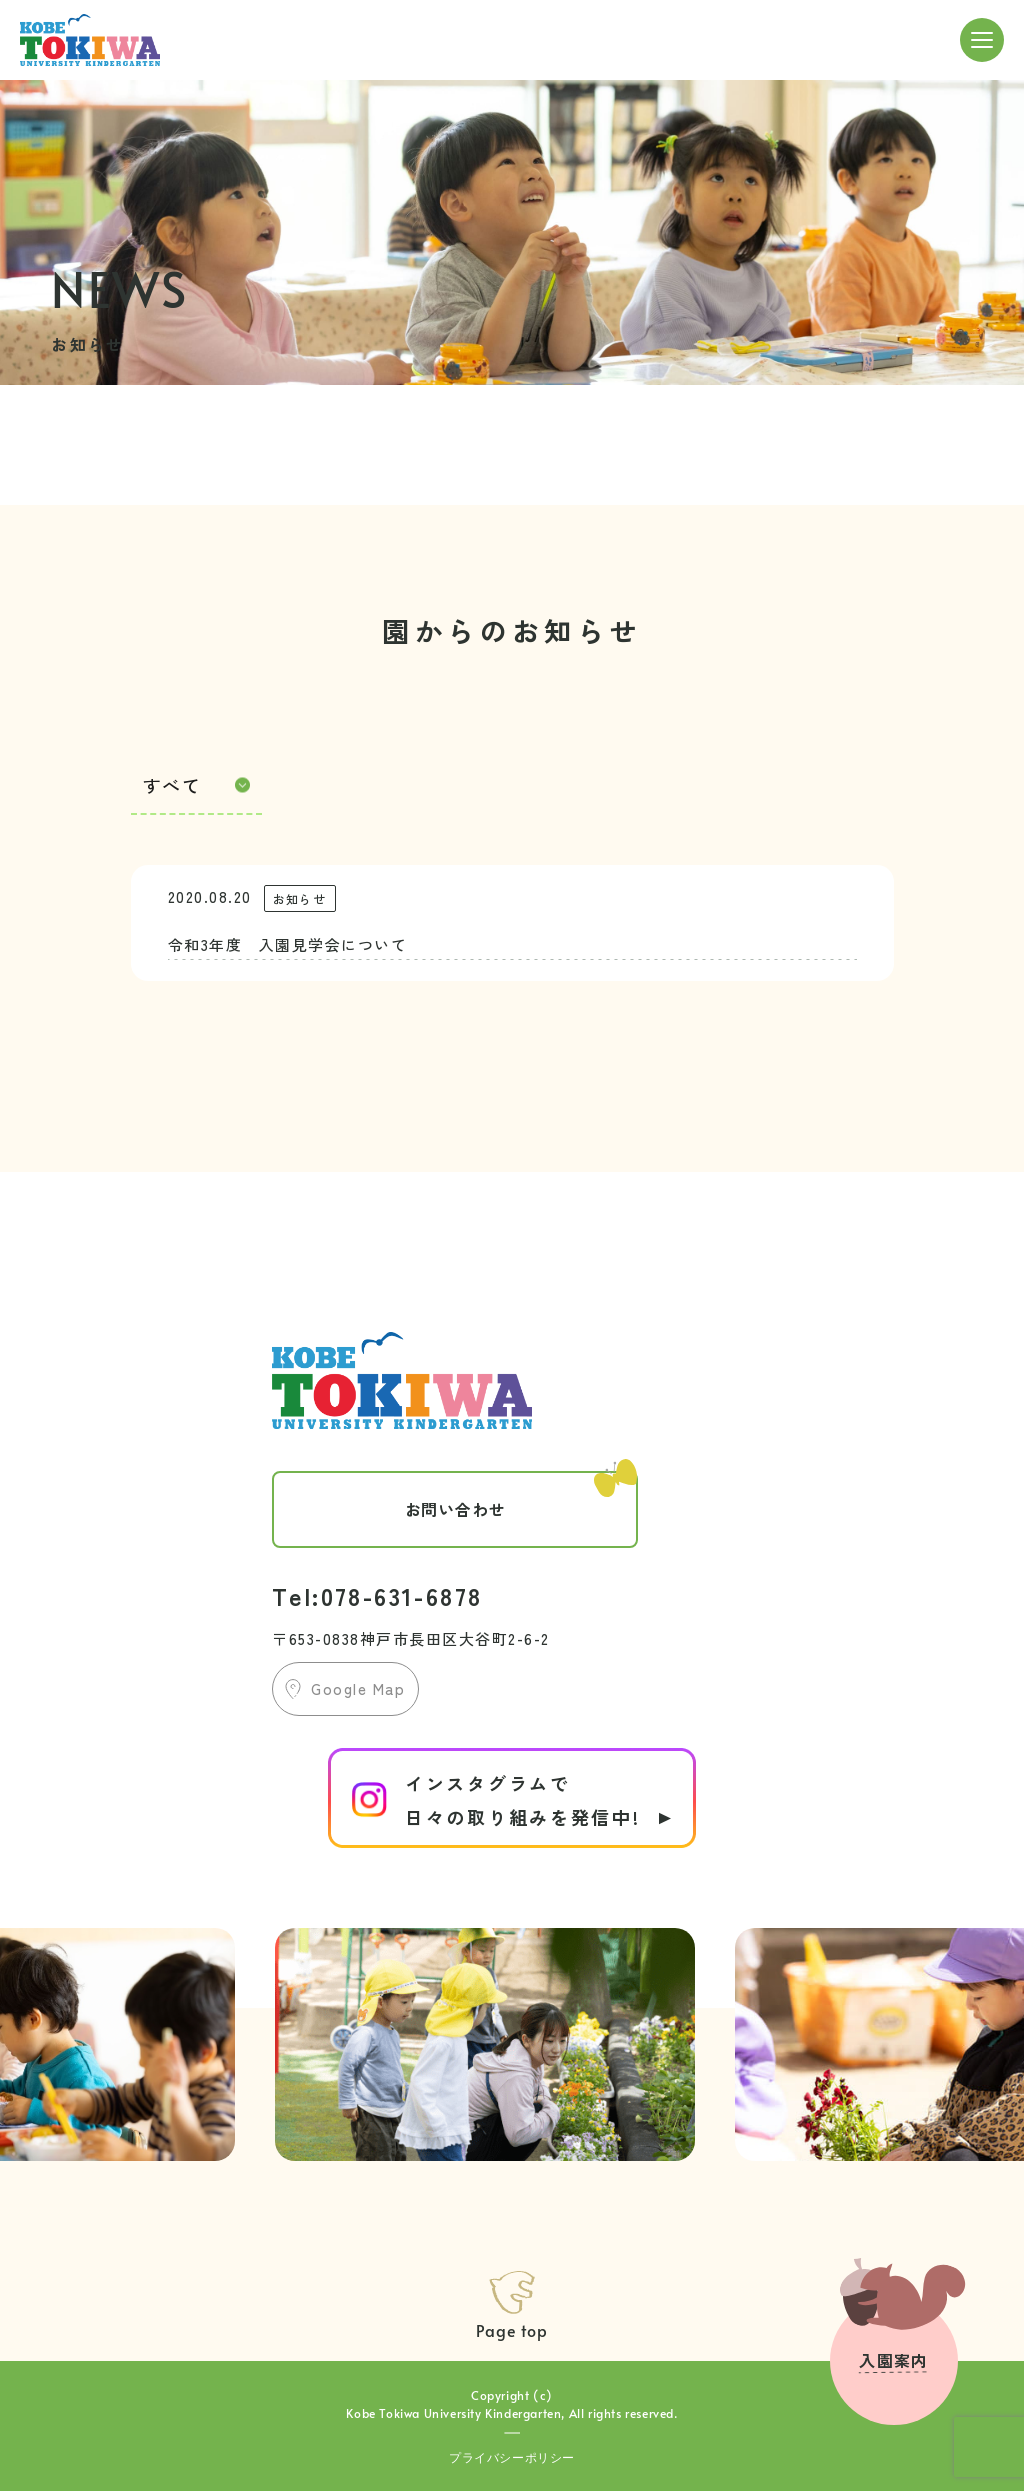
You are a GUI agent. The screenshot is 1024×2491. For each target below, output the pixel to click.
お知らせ (299, 898)
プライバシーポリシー (512, 2457)
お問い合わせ (521, 1496)
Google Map (358, 1688)
